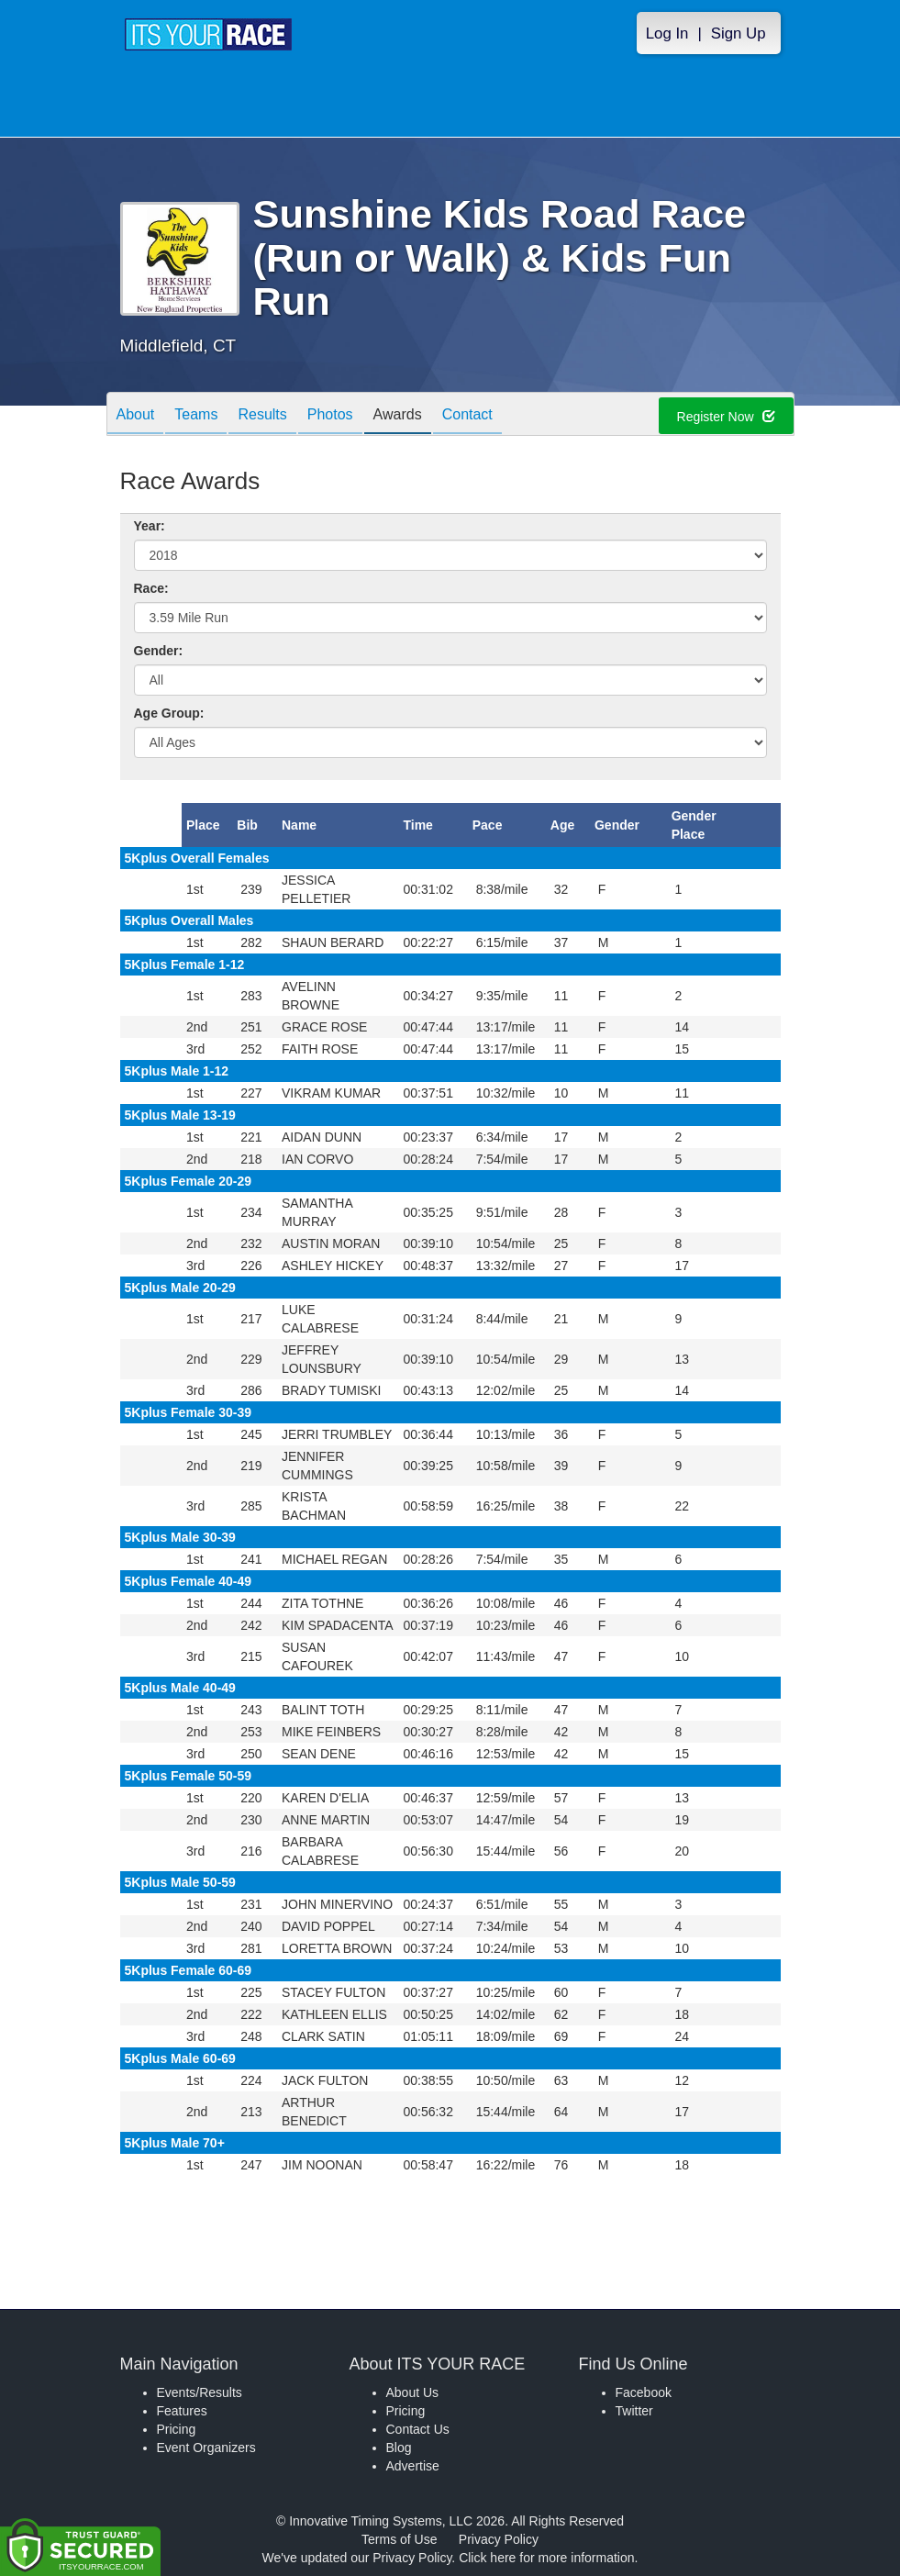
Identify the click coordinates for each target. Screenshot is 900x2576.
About (136, 415)
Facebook (644, 2392)
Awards (397, 415)
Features (182, 2410)
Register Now (726, 416)
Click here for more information (546, 2557)
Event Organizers (206, 2447)
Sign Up (738, 33)
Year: (149, 526)
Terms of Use (399, 2539)
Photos (330, 415)
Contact (467, 415)
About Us (412, 2392)
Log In (667, 33)
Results (262, 415)
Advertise (412, 2466)
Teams (195, 415)
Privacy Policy (499, 2539)
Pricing (176, 2429)
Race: (151, 588)
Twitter (634, 2410)
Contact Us (418, 2429)
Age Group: (169, 713)
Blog (399, 2447)
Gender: (158, 650)
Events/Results (199, 2392)
